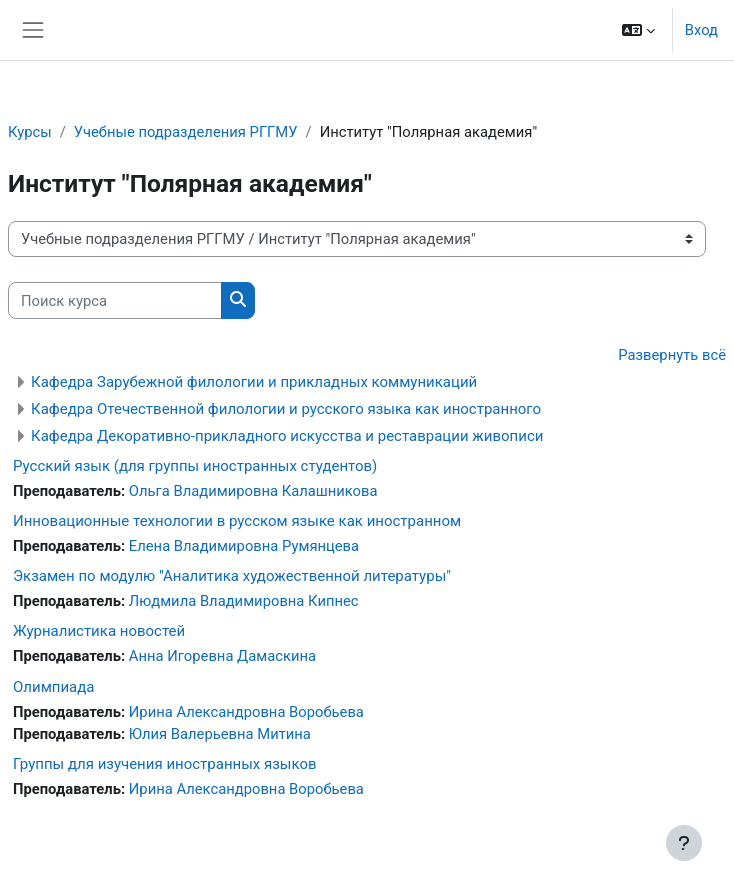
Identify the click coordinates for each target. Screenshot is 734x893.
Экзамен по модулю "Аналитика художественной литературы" (232, 576)
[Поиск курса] (115, 300)
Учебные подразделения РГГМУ (186, 132)
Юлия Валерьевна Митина (220, 734)
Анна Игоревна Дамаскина (222, 656)
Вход (701, 30)
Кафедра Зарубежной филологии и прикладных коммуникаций (254, 382)
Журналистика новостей (99, 631)
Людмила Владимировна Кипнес (244, 601)
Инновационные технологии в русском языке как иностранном (237, 521)
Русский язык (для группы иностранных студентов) (195, 466)
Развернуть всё (672, 355)
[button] (638, 30)
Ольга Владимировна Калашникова (253, 491)
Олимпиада (53, 687)
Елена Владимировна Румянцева (244, 546)
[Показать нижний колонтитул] (684, 843)
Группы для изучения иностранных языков (165, 764)
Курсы (30, 132)
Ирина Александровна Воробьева (246, 712)
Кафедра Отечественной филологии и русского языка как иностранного (286, 409)
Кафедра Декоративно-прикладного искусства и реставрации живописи (287, 436)
